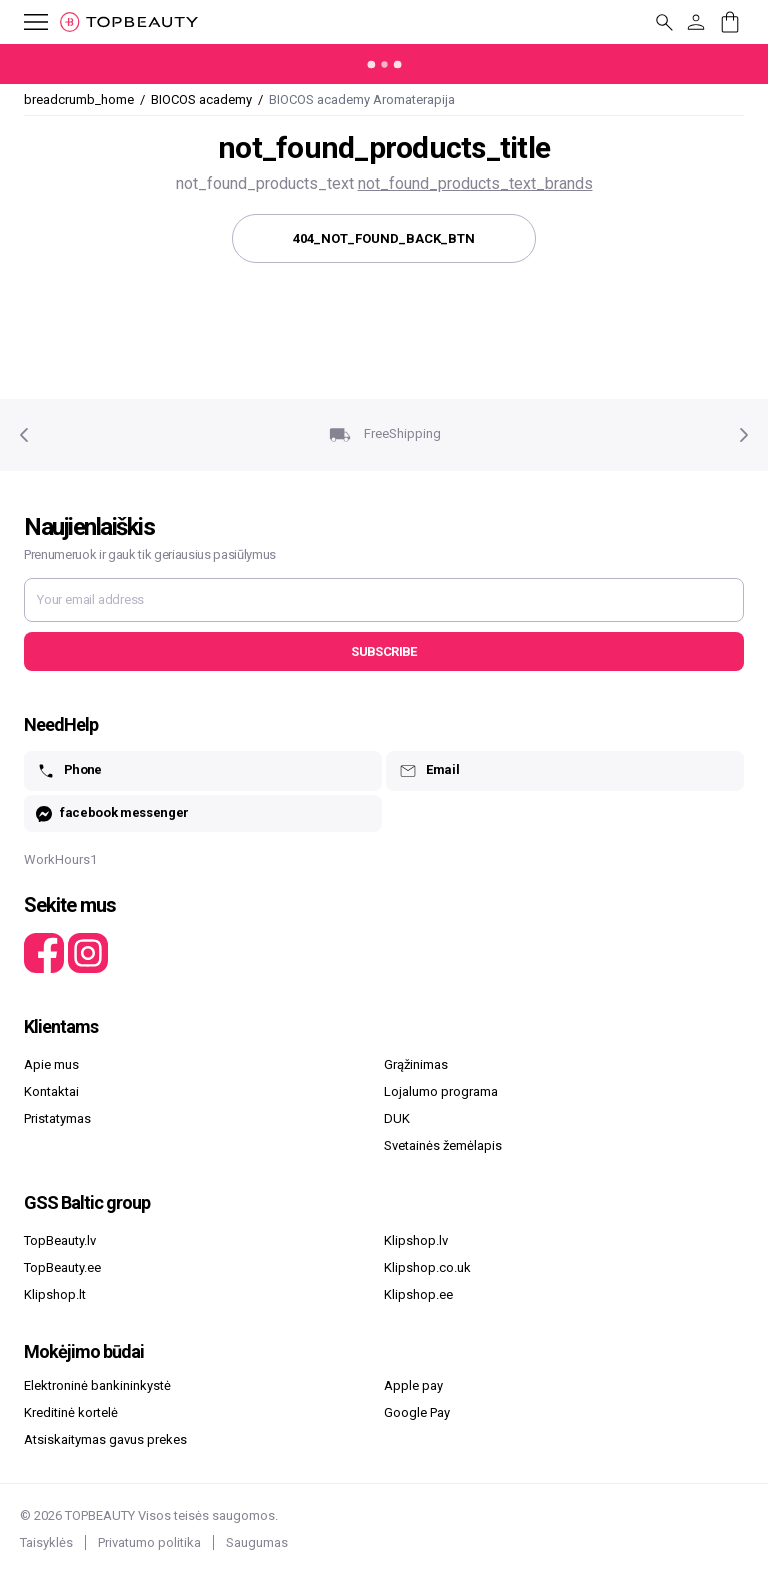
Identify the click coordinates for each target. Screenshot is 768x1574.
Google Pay (417, 1412)
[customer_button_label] (696, 22)
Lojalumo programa (441, 1091)
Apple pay (413, 1385)
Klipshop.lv (416, 1240)
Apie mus (51, 1064)
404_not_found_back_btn (384, 238)
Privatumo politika (149, 1542)
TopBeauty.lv (60, 1240)
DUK (397, 1118)
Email (428, 771)
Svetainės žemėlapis (443, 1145)
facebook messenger (112, 813)
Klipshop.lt (55, 1294)
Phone (69, 771)
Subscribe (383, 651)
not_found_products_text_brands (475, 183)
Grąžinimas (416, 1064)
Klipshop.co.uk (427, 1267)
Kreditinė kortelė (71, 1412)
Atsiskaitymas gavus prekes (105, 1439)
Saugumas (257, 1542)
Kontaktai (51, 1091)
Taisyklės (46, 1542)
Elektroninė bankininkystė (97, 1385)
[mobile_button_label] (24, 22)
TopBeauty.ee (62, 1267)
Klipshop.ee (418, 1294)
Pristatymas (57, 1118)
